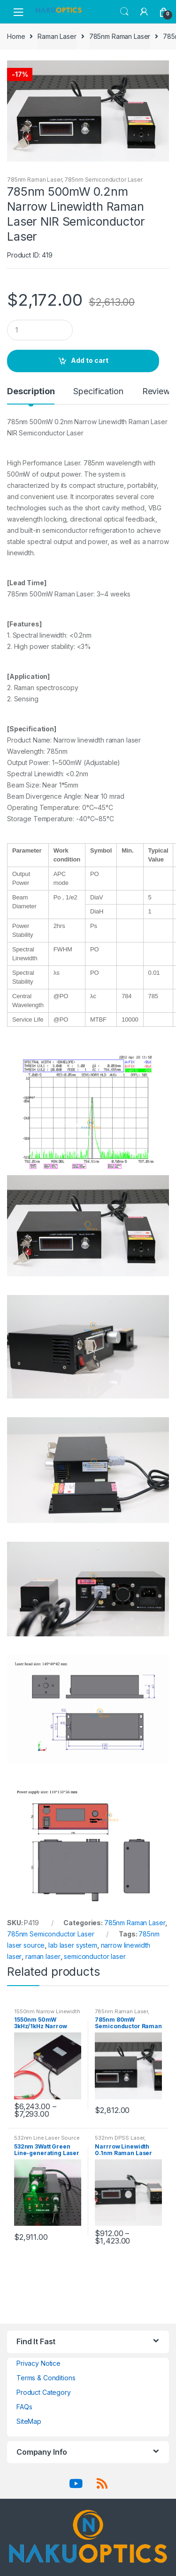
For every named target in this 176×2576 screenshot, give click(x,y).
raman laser (42, 1956)
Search (124, 12)
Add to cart (89, 360)
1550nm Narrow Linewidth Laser (47, 2014)
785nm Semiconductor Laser (103, 179)
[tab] (30, 395)
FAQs (24, 2407)
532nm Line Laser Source (47, 2137)
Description (30, 391)
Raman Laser (57, 36)
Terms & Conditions (45, 2378)
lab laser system (72, 1945)
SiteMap (28, 2421)
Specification (98, 391)
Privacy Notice (38, 2363)
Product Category (43, 2392)
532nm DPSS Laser (119, 2137)
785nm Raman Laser (120, 36)
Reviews (158, 391)
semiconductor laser (94, 1956)
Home (16, 36)
